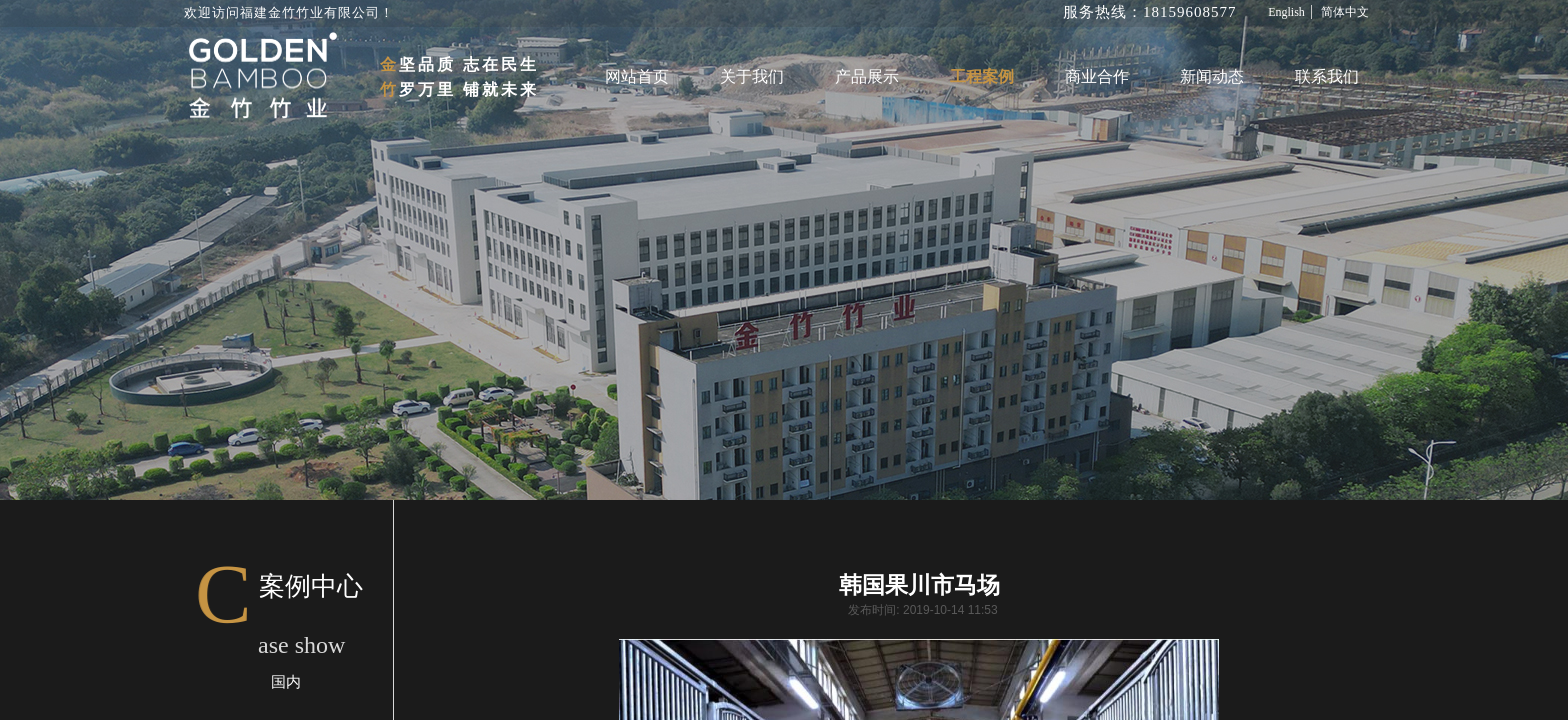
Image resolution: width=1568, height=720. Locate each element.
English (1286, 12)
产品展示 (867, 76)
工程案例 (982, 76)
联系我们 (1327, 76)
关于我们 (752, 76)
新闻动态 (1212, 76)
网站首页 (637, 76)
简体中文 (1345, 12)
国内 (286, 682)
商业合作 (1097, 76)
